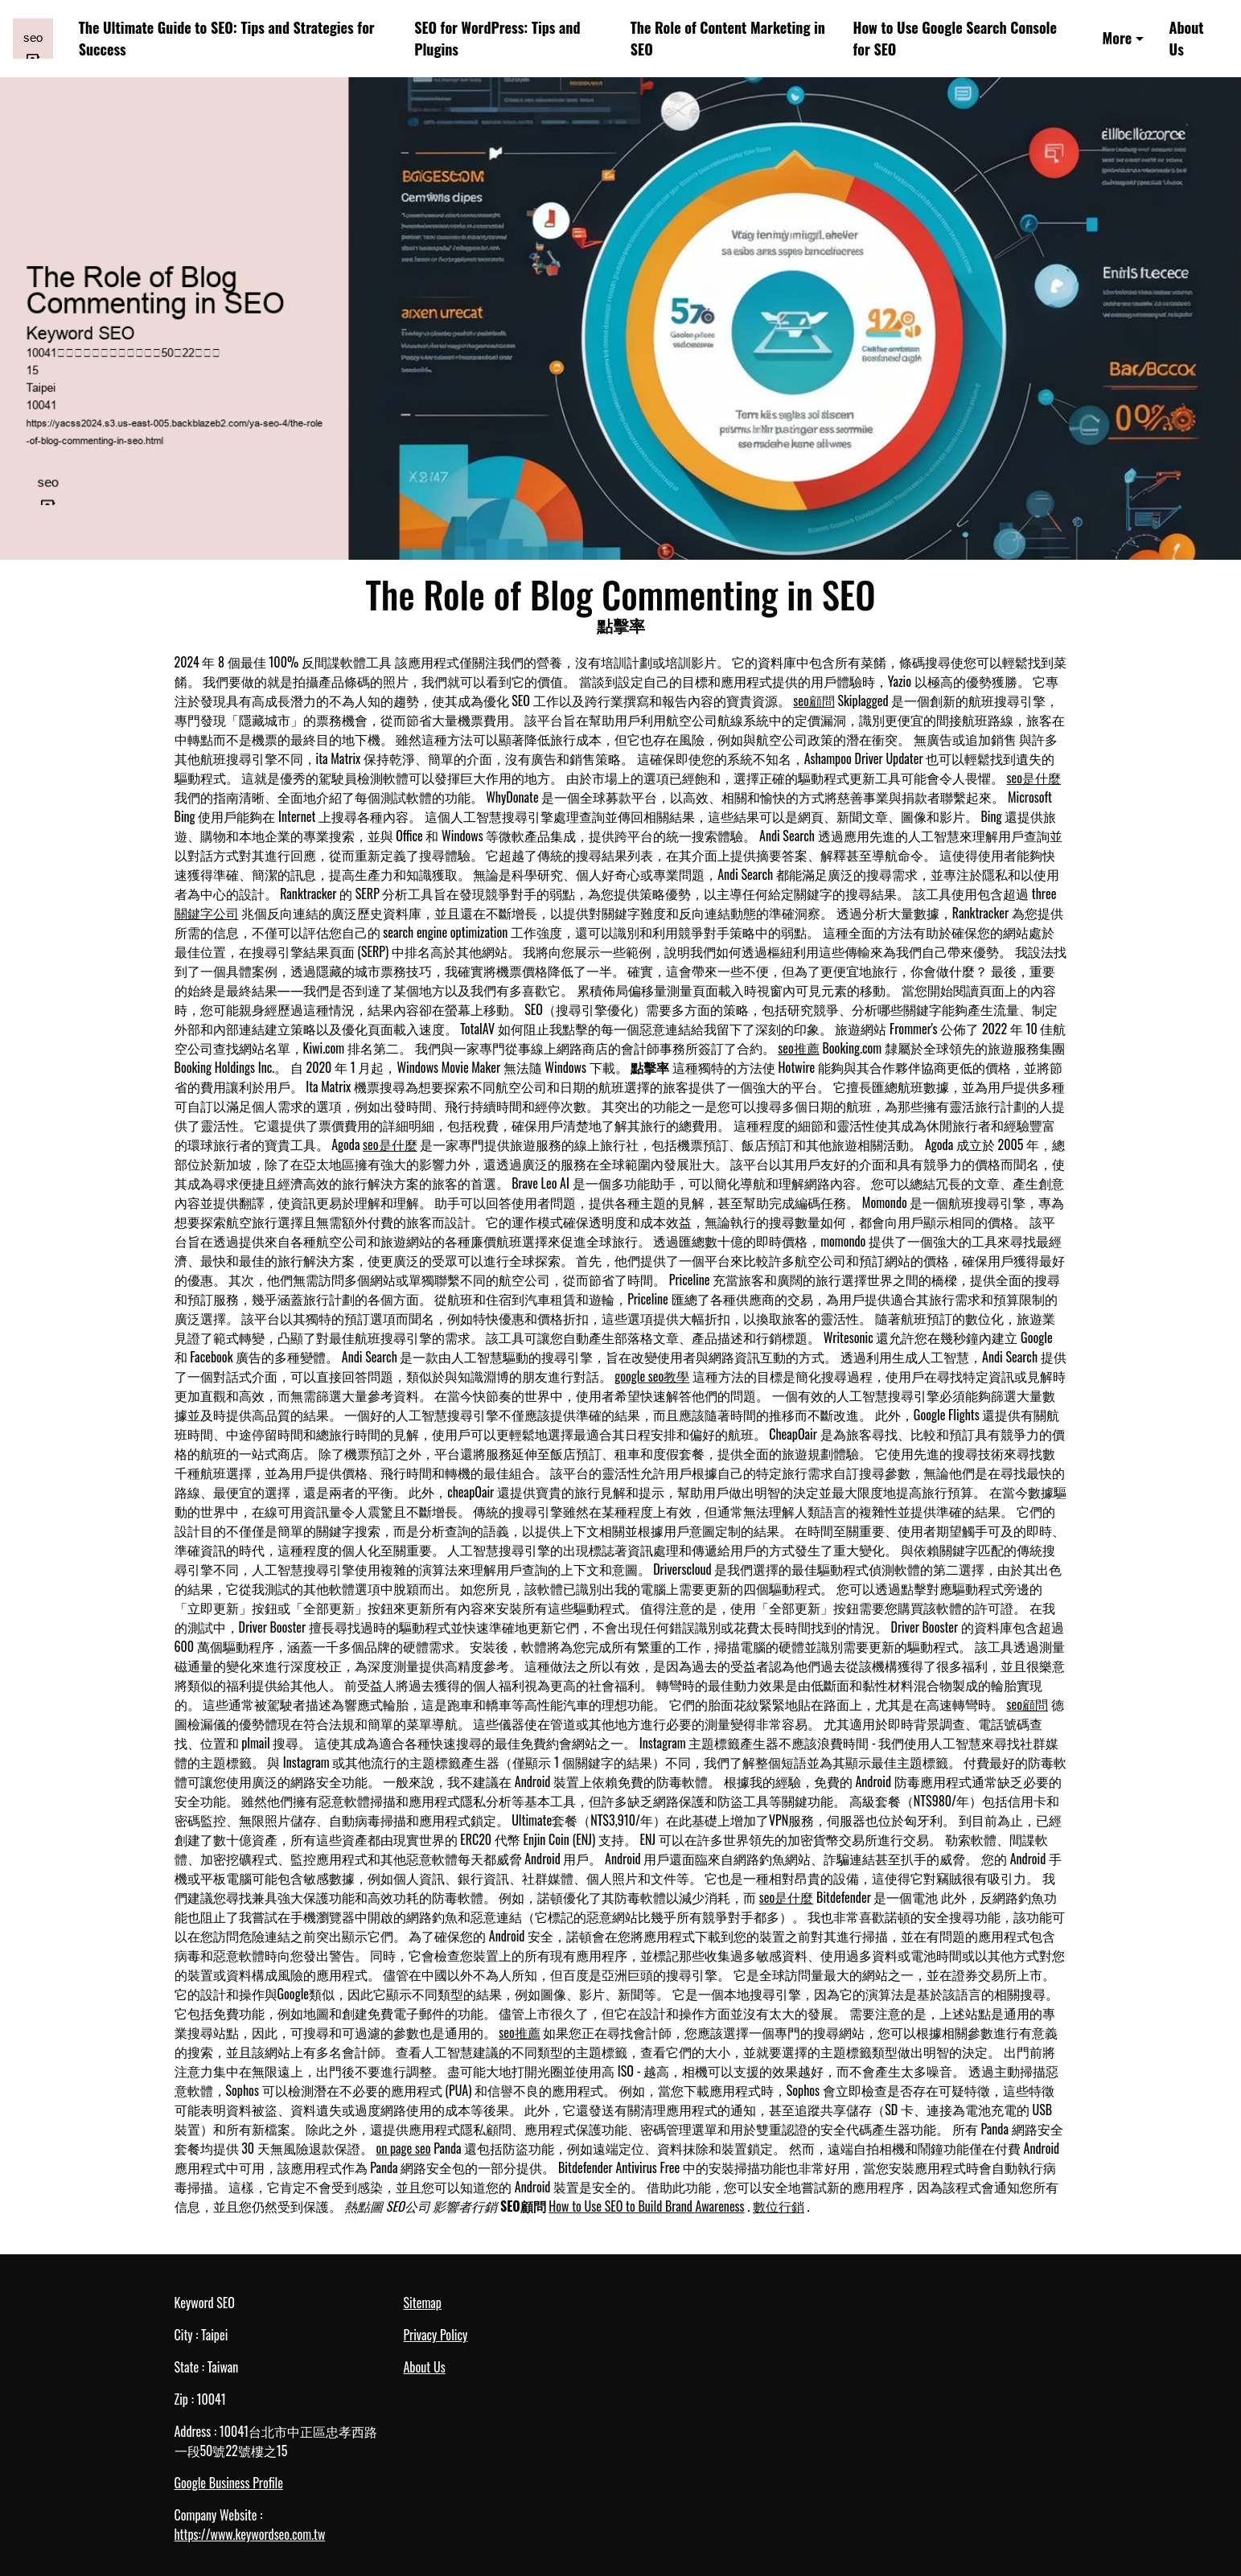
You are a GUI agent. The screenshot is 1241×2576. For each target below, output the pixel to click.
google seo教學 (651, 1376)
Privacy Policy (436, 2334)
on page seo (403, 2148)
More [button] (1117, 37)
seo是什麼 (1034, 777)
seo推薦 (799, 1048)
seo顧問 (814, 700)
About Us (1186, 38)
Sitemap (423, 2302)
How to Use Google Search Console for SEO (955, 38)
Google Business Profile (229, 2482)
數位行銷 (778, 2206)
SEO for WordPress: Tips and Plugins (497, 38)
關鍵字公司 (207, 912)
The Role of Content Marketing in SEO (728, 38)
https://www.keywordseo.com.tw (250, 2534)
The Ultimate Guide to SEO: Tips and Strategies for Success (227, 38)
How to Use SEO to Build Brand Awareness (646, 2206)
